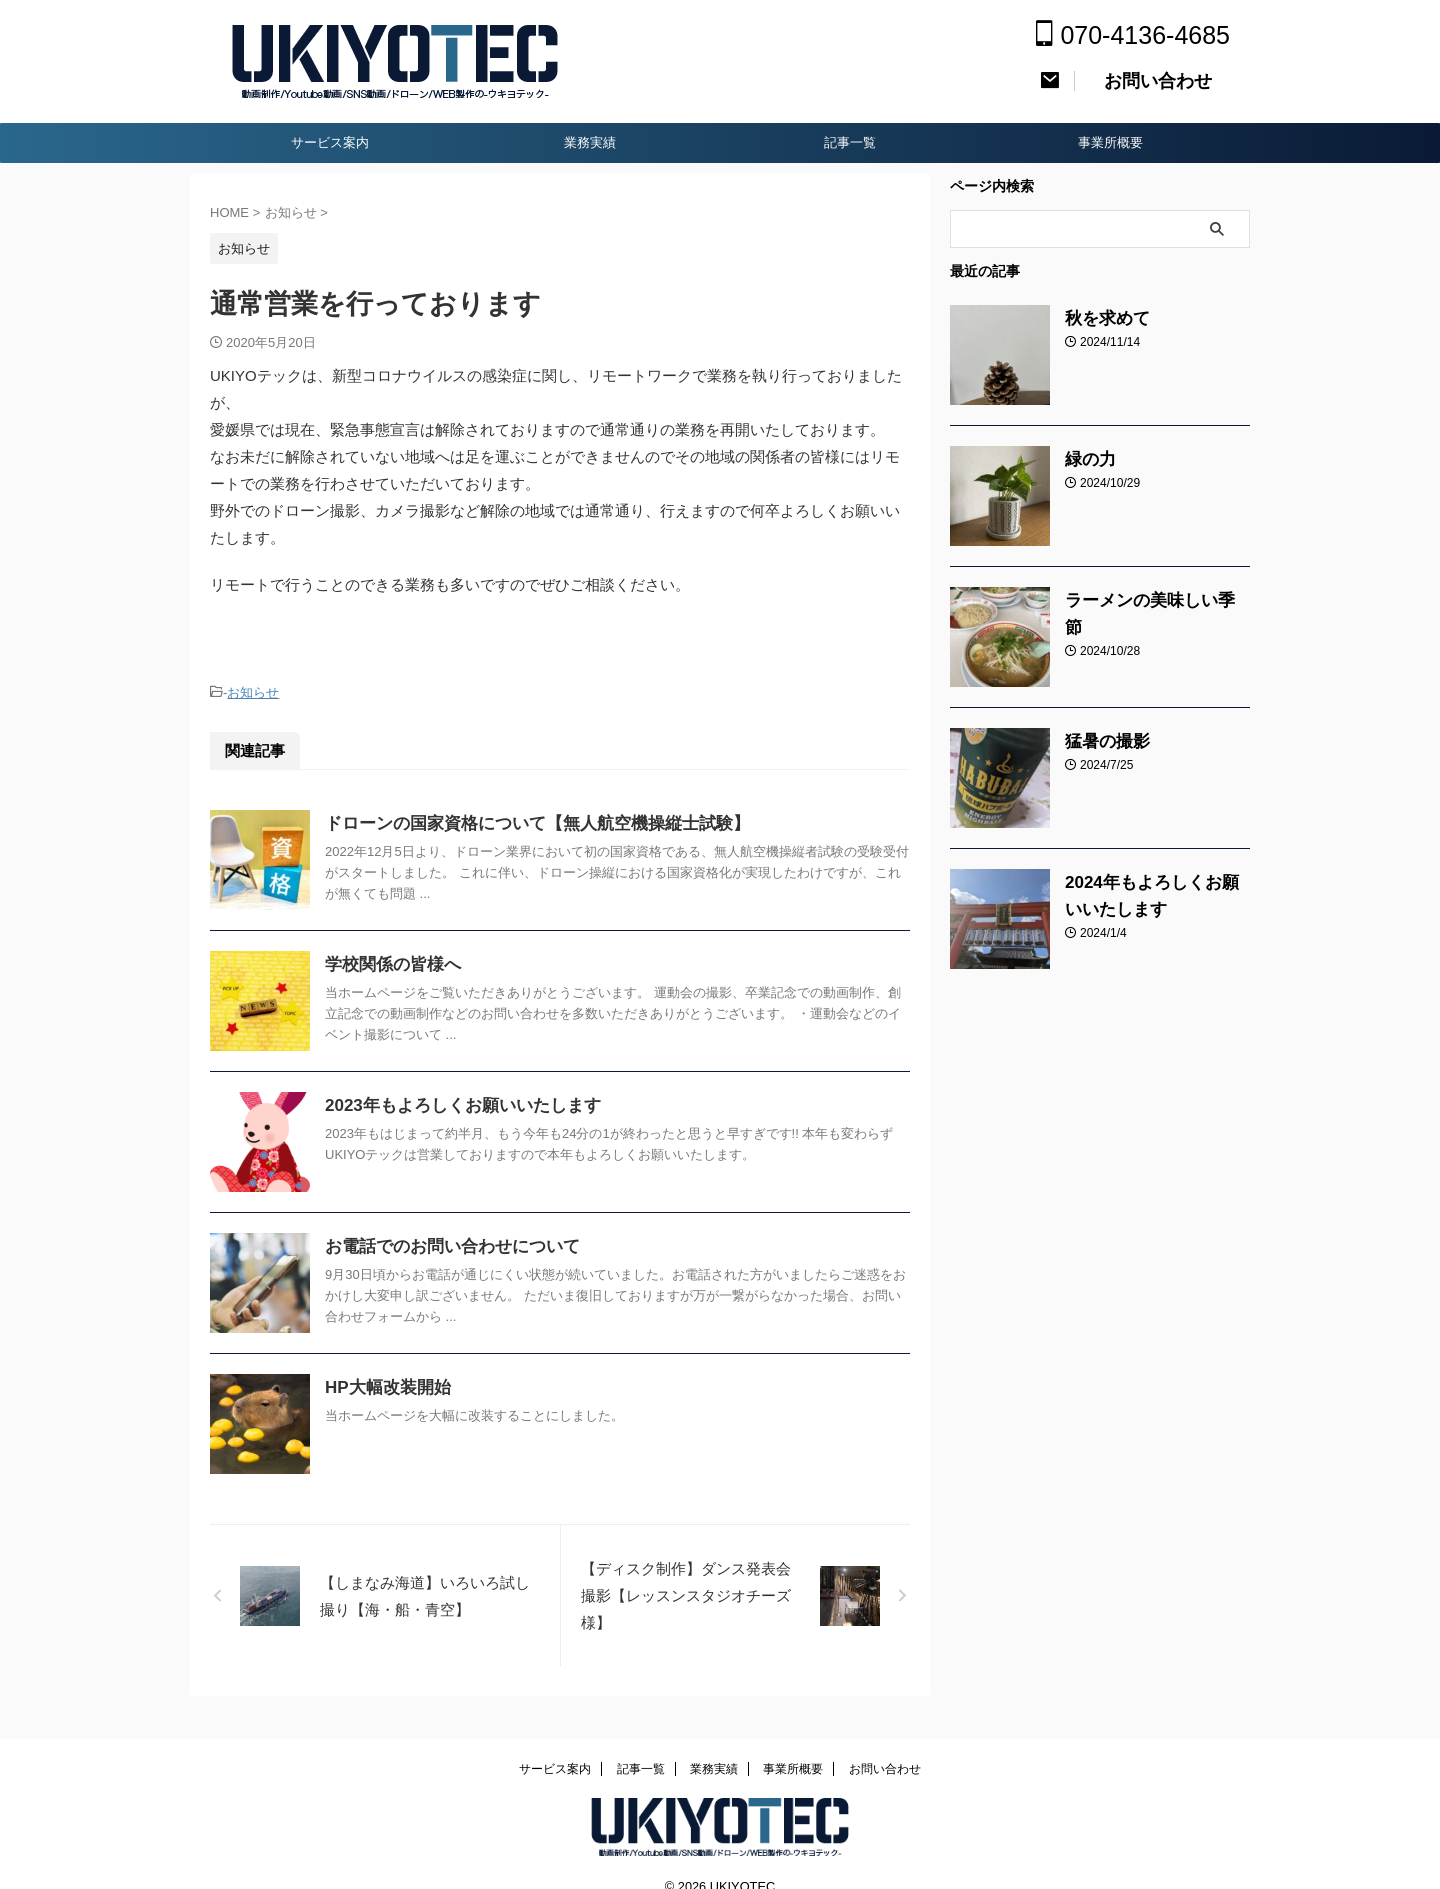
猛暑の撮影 (1100, 742)
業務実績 (590, 142)
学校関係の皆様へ (389, 961)
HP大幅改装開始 (384, 1384)
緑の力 (1086, 460)
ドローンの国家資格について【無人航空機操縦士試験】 (525, 820)
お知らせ (253, 691)
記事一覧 (850, 142)
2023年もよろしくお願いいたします (455, 1102)
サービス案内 (330, 142)
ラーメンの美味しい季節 (1142, 601)
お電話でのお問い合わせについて (445, 1243)
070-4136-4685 (1133, 35)
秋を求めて (1100, 319)
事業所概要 (1110, 142)
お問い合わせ (885, 1743)
